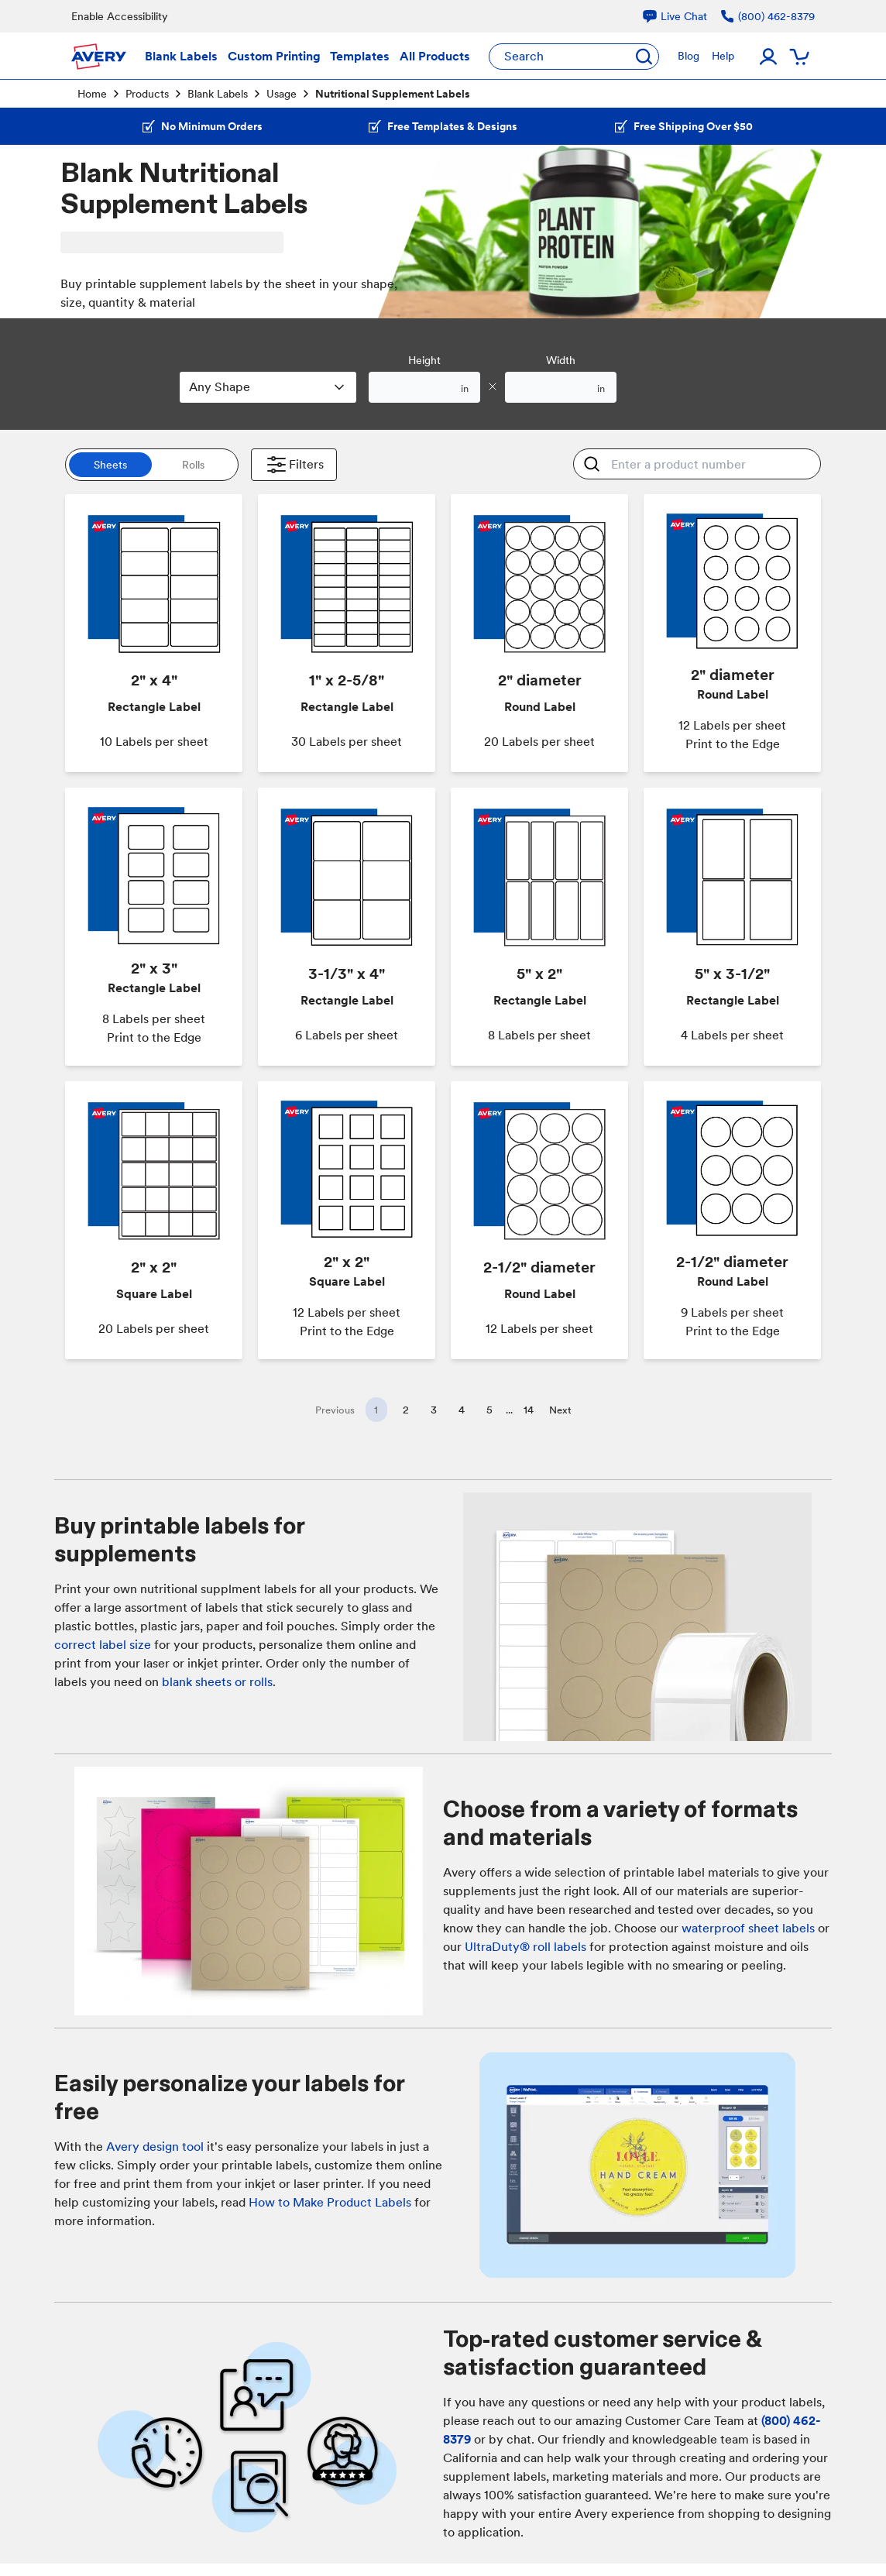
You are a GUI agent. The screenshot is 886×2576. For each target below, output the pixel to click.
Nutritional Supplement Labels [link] (392, 94)
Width (560, 360)
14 (529, 1409)
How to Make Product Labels (330, 2202)
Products (147, 94)
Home (92, 94)
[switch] (152, 464)
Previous (335, 1410)
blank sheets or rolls (217, 1681)
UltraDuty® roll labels (525, 1946)
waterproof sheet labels (748, 1928)
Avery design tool (155, 2146)
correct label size (102, 1644)
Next (560, 1410)
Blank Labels (217, 94)
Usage (281, 94)
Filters (294, 464)
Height (424, 360)
